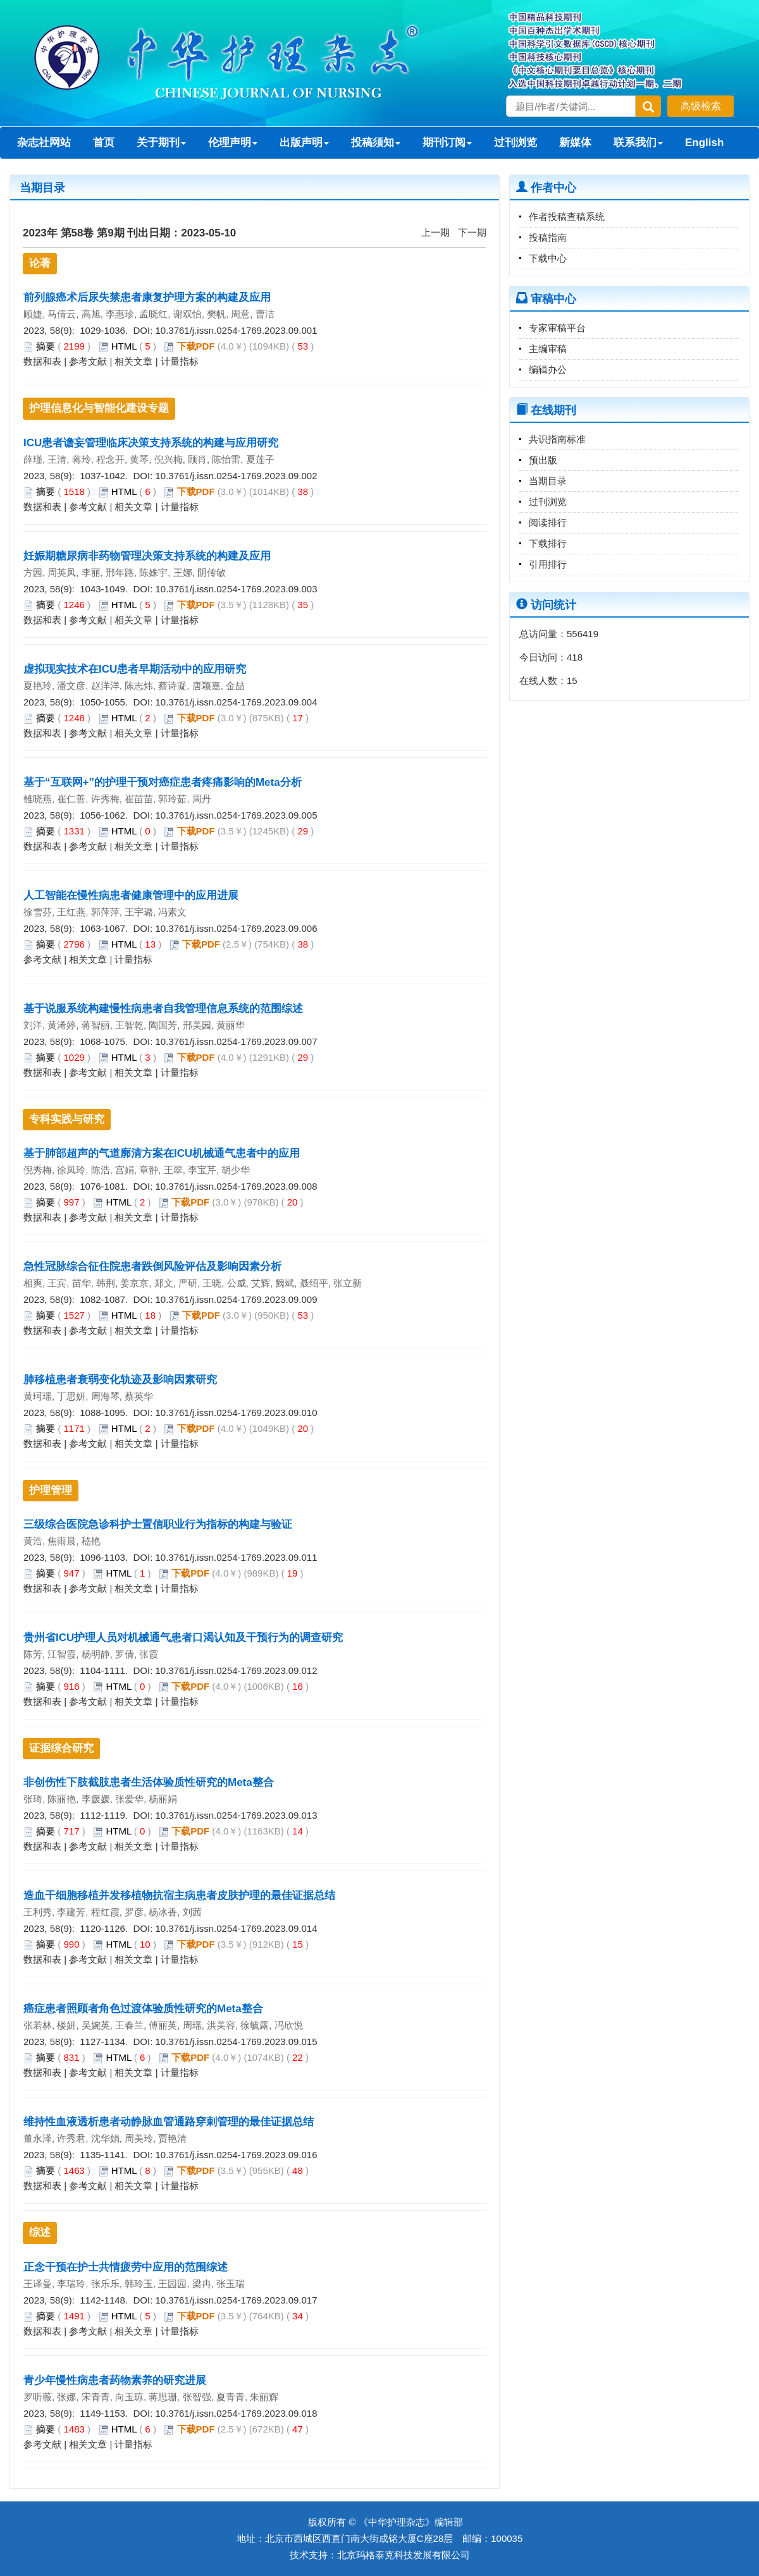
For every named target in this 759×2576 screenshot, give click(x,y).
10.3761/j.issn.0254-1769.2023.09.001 (236, 330)
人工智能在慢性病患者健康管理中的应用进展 (130, 895)
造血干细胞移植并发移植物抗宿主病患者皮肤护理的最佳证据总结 (179, 1895)
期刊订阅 (447, 143)
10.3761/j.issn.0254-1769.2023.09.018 (236, 2413)
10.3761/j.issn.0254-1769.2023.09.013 (236, 1815)
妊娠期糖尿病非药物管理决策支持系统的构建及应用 (147, 556)
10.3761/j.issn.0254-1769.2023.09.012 (236, 1670)
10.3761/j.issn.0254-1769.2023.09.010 (236, 1412)
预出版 (543, 460)
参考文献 (88, 361)
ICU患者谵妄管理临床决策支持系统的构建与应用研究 (150, 443)
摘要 (45, 346)
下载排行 (548, 543)
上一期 (435, 232)
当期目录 (548, 480)
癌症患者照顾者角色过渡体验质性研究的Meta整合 (143, 2009)
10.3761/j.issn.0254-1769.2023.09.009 (236, 1299)
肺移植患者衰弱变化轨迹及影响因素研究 (120, 1380)
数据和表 (42, 361)
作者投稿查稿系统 (567, 216)
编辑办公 (548, 369)
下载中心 (548, 258)
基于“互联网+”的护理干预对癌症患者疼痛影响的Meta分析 (162, 782)
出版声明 (304, 143)
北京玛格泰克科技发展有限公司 (403, 2554)
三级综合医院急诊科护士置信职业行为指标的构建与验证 (157, 1524)
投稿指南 (548, 237)
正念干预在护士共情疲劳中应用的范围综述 (125, 2267)
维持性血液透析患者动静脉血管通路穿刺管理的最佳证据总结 (168, 2122)
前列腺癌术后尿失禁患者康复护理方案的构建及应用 (147, 297)
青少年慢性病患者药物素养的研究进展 (114, 2380)
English (704, 143)
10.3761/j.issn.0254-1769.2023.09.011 (236, 1557)
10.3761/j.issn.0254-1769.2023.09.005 (236, 815)
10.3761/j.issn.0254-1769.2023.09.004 (236, 702)
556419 (582, 633)
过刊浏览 (515, 143)
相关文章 (133, 361)
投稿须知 (375, 143)
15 (572, 680)
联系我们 (638, 143)
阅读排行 (548, 522)
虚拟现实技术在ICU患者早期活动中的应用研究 (134, 669)
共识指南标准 (557, 439)
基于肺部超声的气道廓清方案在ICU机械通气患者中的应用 (161, 1153)
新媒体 (575, 143)
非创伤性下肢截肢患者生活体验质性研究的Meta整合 (148, 1782)
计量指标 (180, 361)
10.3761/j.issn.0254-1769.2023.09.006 (236, 928)
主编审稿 (548, 348)
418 (575, 657)
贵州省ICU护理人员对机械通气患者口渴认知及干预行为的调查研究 (183, 1638)
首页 (103, 143)
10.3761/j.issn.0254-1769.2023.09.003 (236, 588)
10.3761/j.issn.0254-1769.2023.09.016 (236, 2154)
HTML (124, 346)
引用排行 (548, 564)
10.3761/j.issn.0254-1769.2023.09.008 (236, 1186)
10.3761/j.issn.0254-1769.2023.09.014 (236, 1928)
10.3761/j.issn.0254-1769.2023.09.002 (236, 475)
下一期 (472, 232)
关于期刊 (161, 143)
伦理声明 (232, 143)
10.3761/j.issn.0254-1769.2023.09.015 (236, 2041)
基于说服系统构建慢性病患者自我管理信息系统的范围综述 (163, 1009)
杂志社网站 (44, 143)
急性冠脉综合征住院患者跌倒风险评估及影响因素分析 (152, 1267)
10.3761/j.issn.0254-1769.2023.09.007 (236, 1041)
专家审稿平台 (557, 327)
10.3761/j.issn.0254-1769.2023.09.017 (236, 2300)
